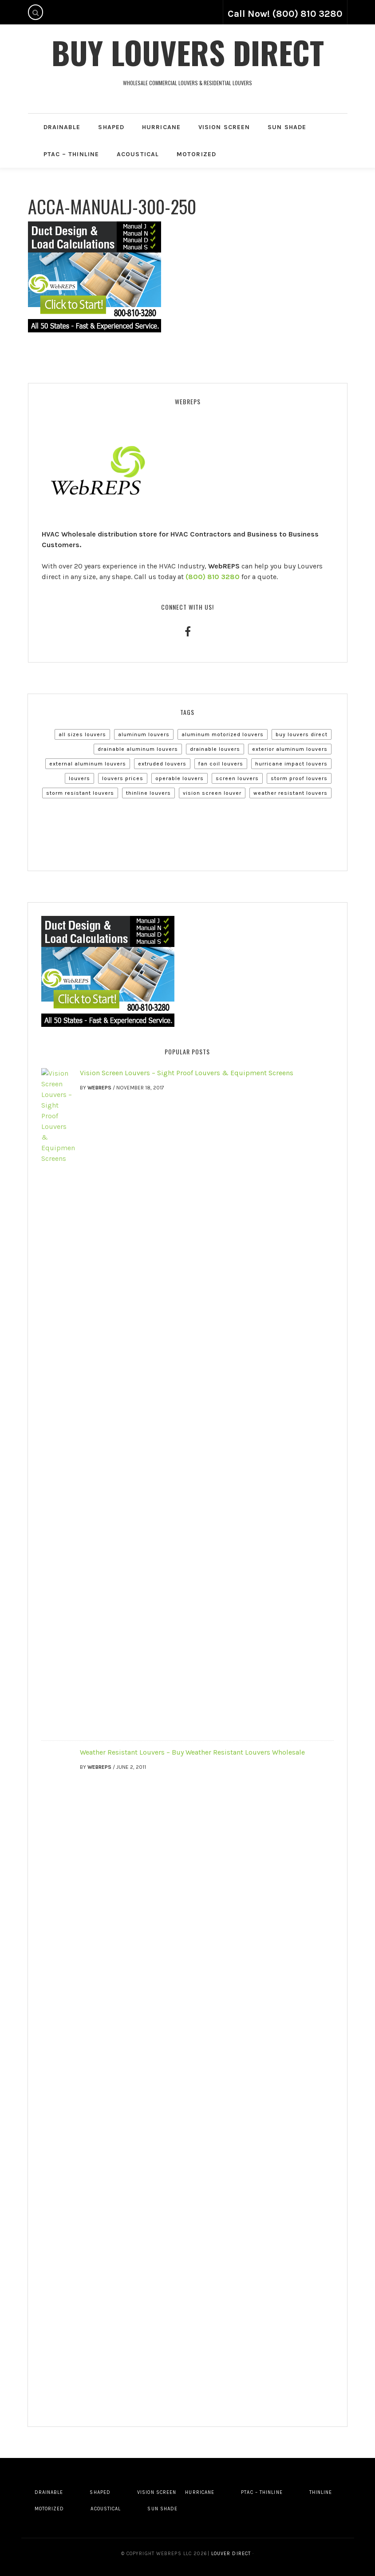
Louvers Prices (122, 778)
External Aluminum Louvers (87, 764)
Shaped (111, 127)
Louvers (79, 778)
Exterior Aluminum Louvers (290, 749)
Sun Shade (287, 127)
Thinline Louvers (148, 793)
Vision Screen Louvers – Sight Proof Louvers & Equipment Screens (186, 1073)
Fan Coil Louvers (220, 764)
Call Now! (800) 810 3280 (285, 13)
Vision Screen (224, 127)
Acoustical (138, 154)
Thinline (320, 2492)
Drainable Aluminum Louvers (138, 749)
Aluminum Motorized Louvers (223, 734)
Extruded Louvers (162, 764)
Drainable (62, 127)
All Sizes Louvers (82, 734)
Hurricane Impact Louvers (291, 764)
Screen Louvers (237, 778)
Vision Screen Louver (212, 793)
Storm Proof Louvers (299, 778)
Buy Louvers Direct (187, 52)
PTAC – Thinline (71, 154)
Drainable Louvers (215, 749)
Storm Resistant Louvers (80, 793)
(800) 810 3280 (213, 576)
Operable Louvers (179, 778)
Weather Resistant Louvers (290, 793)
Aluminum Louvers (144, 734)
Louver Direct (230, 2553)
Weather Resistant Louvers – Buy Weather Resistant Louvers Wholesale (192, 1752)
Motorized (196, 154)
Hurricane (161, 127)
